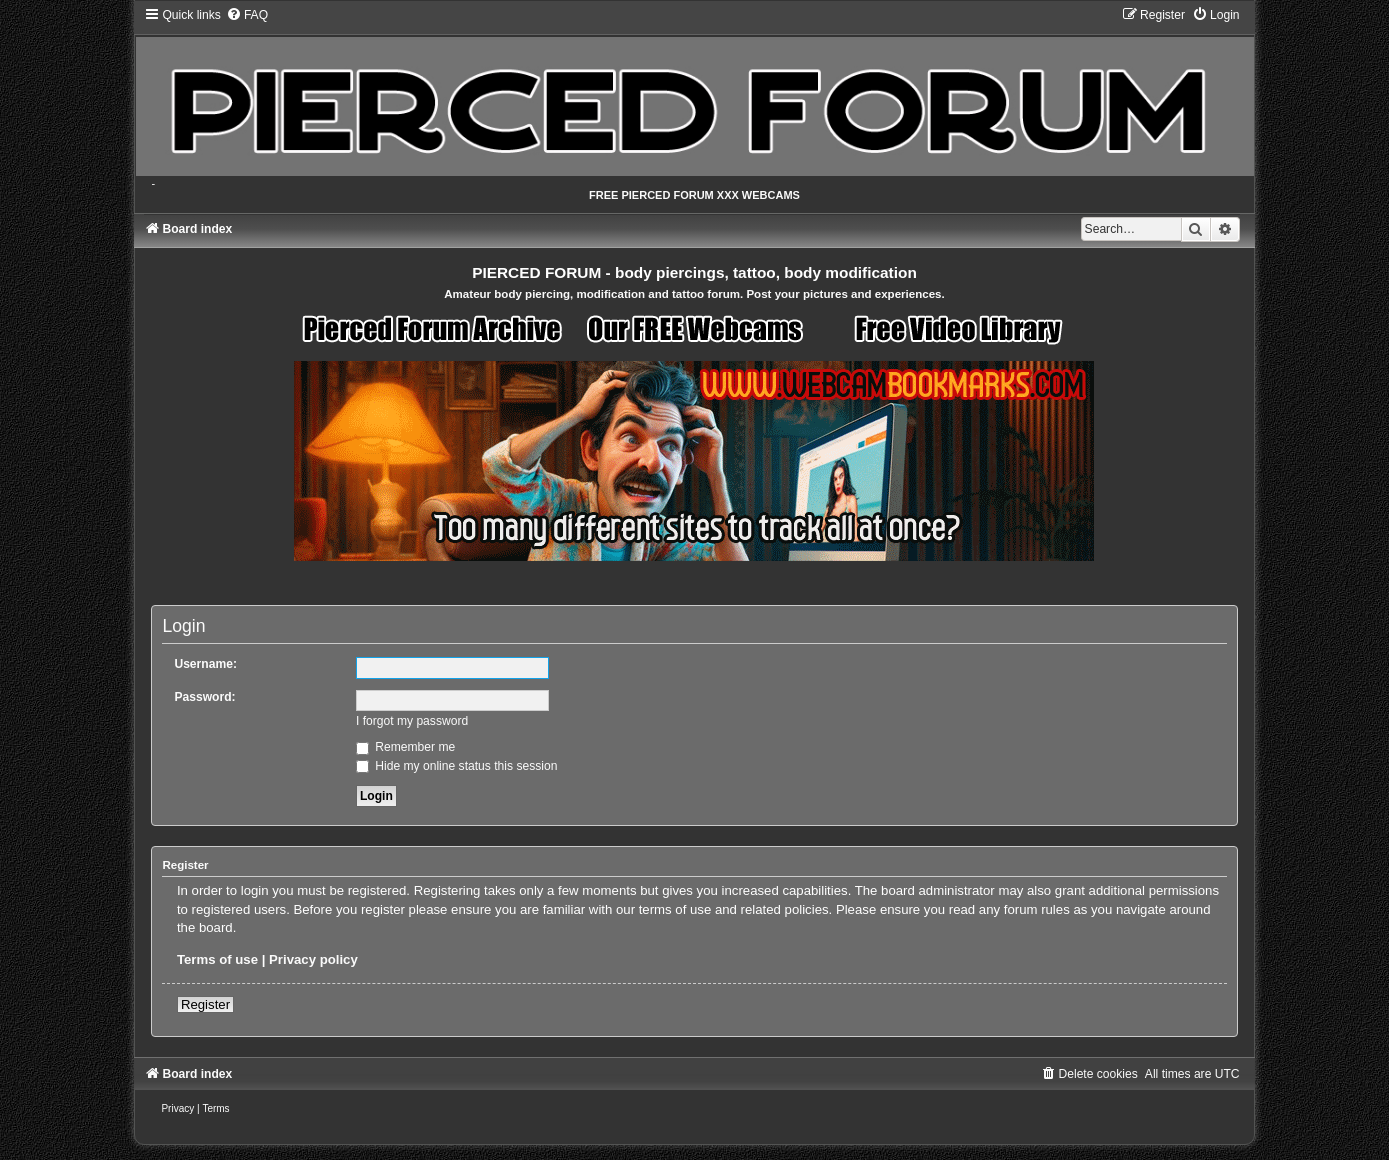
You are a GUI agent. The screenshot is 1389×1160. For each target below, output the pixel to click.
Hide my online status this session (457, 766)
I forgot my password (412, 721)
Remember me (405, 747)
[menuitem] (247, 15)
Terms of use (217, 959)
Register (205, 1004)
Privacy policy (313, 959)
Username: (205, 664)
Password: (204, 697)
